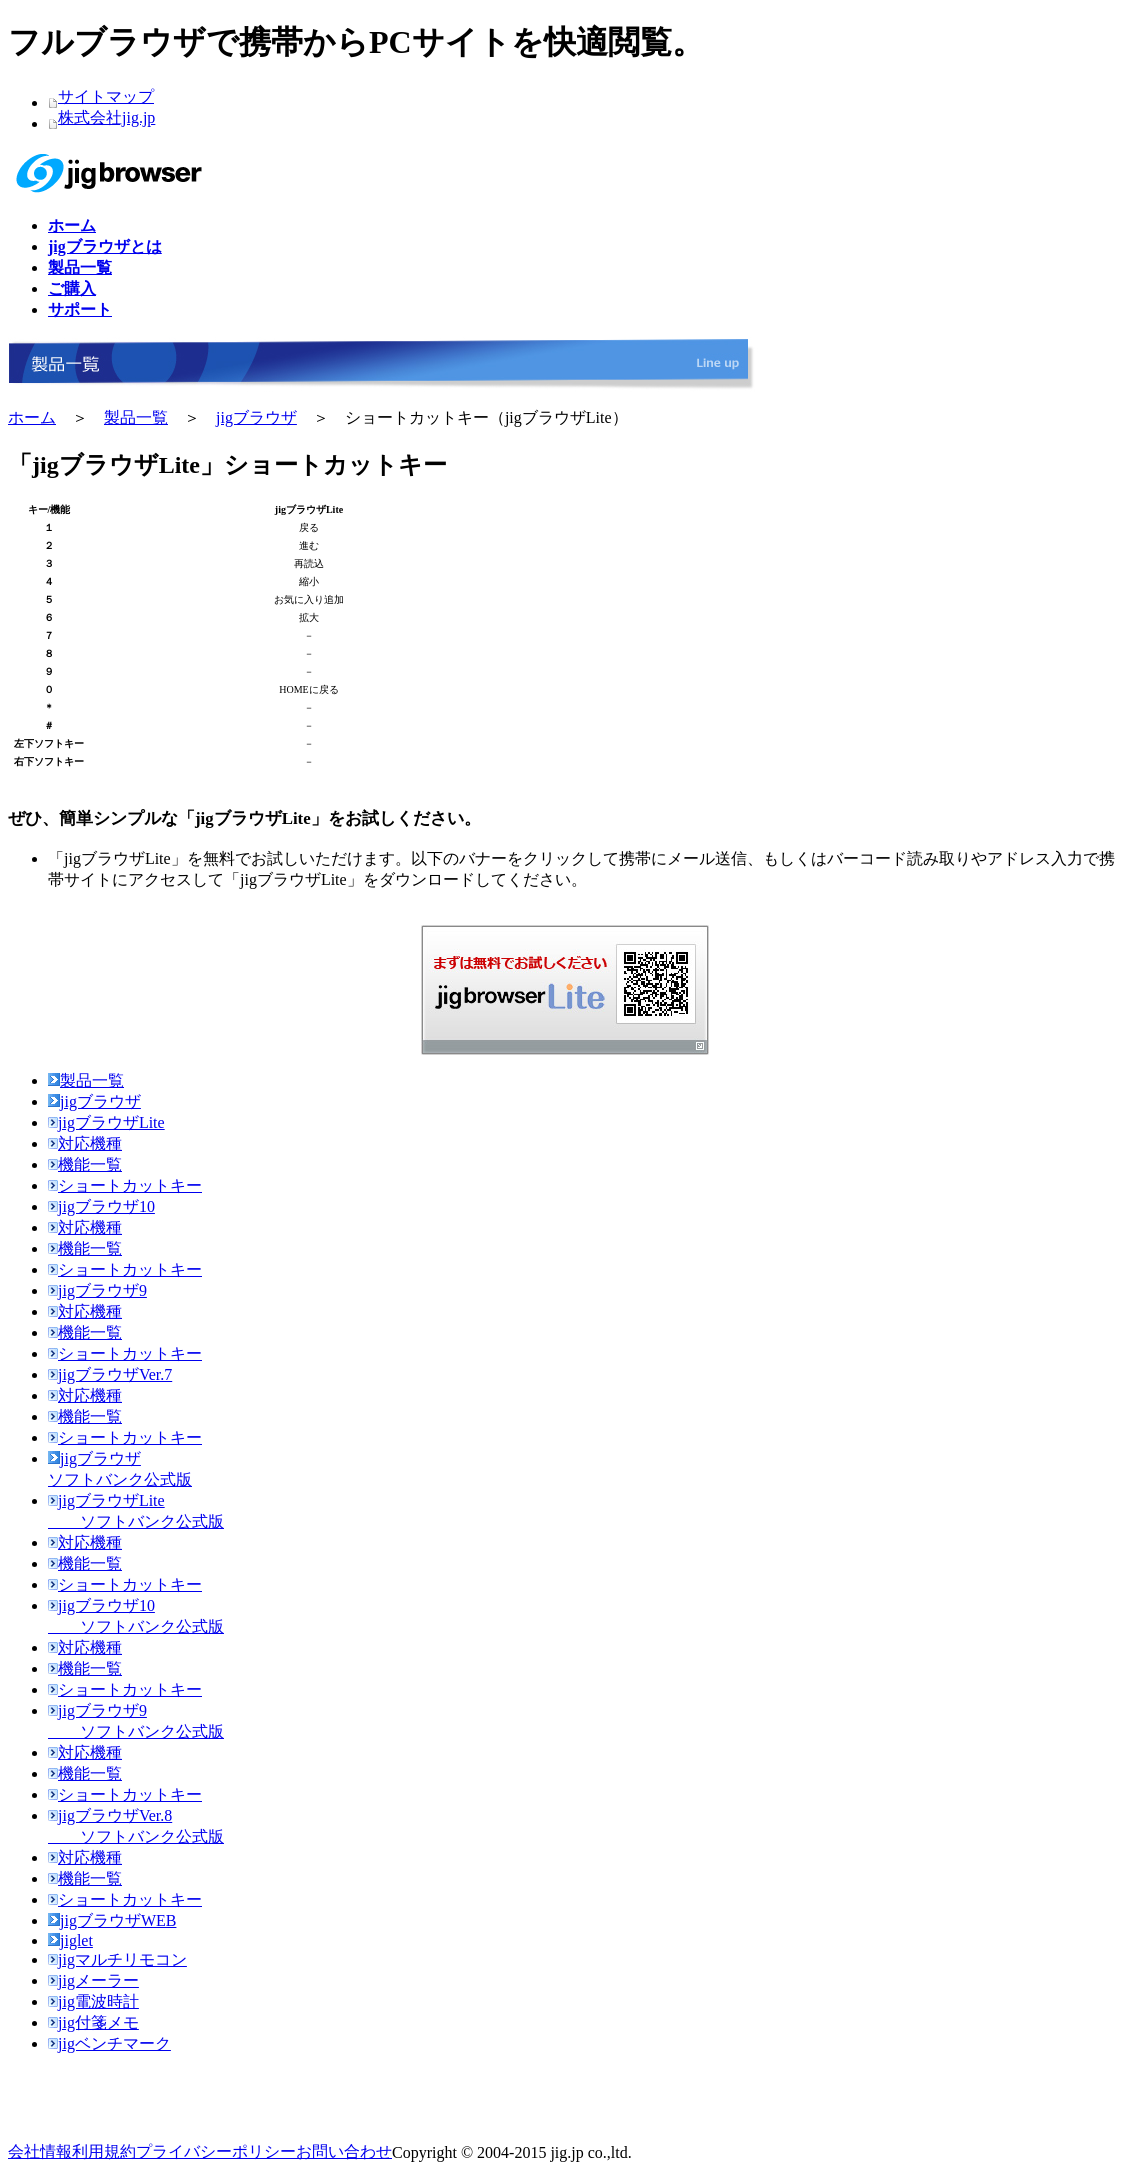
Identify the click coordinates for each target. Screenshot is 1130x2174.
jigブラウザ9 (97, 1290)
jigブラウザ (256, 417)
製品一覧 (136, 417)
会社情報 (40, 2151)
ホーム (32, 417)
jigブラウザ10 (101, 1206)
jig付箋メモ (93, 2022)
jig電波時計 (93, 2001)
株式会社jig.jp (106, 117)
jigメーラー (93, 1980)
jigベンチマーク (109, 2043)
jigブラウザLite (106, 1122)
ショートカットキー (125, 1185)
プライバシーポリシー (216, 2151)
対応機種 (85, 1143)
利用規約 (104, 2151)
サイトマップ (106, 96)
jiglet (70, 1940)
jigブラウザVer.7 (110, 1374)
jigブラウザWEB (112, 1920)
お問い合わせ (344, 2151)
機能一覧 (85, 1164)
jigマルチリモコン (117, 1959)
